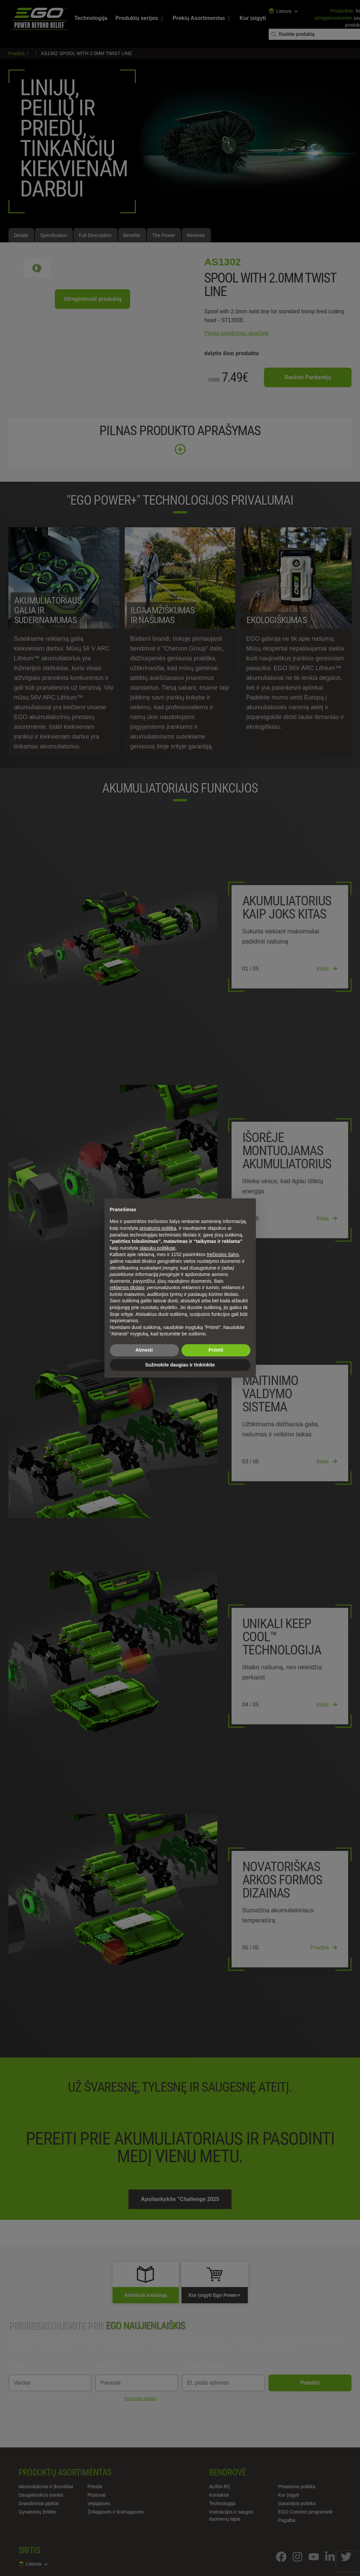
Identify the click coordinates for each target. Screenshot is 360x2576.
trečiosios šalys (223, 1254)
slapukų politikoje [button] (157, 1248)
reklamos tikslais (127, 1287)
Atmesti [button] (144, 1350)
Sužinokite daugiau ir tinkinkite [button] (180, 1364)
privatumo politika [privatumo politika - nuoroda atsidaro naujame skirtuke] (157, 1228)
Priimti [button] (216, 1350)
